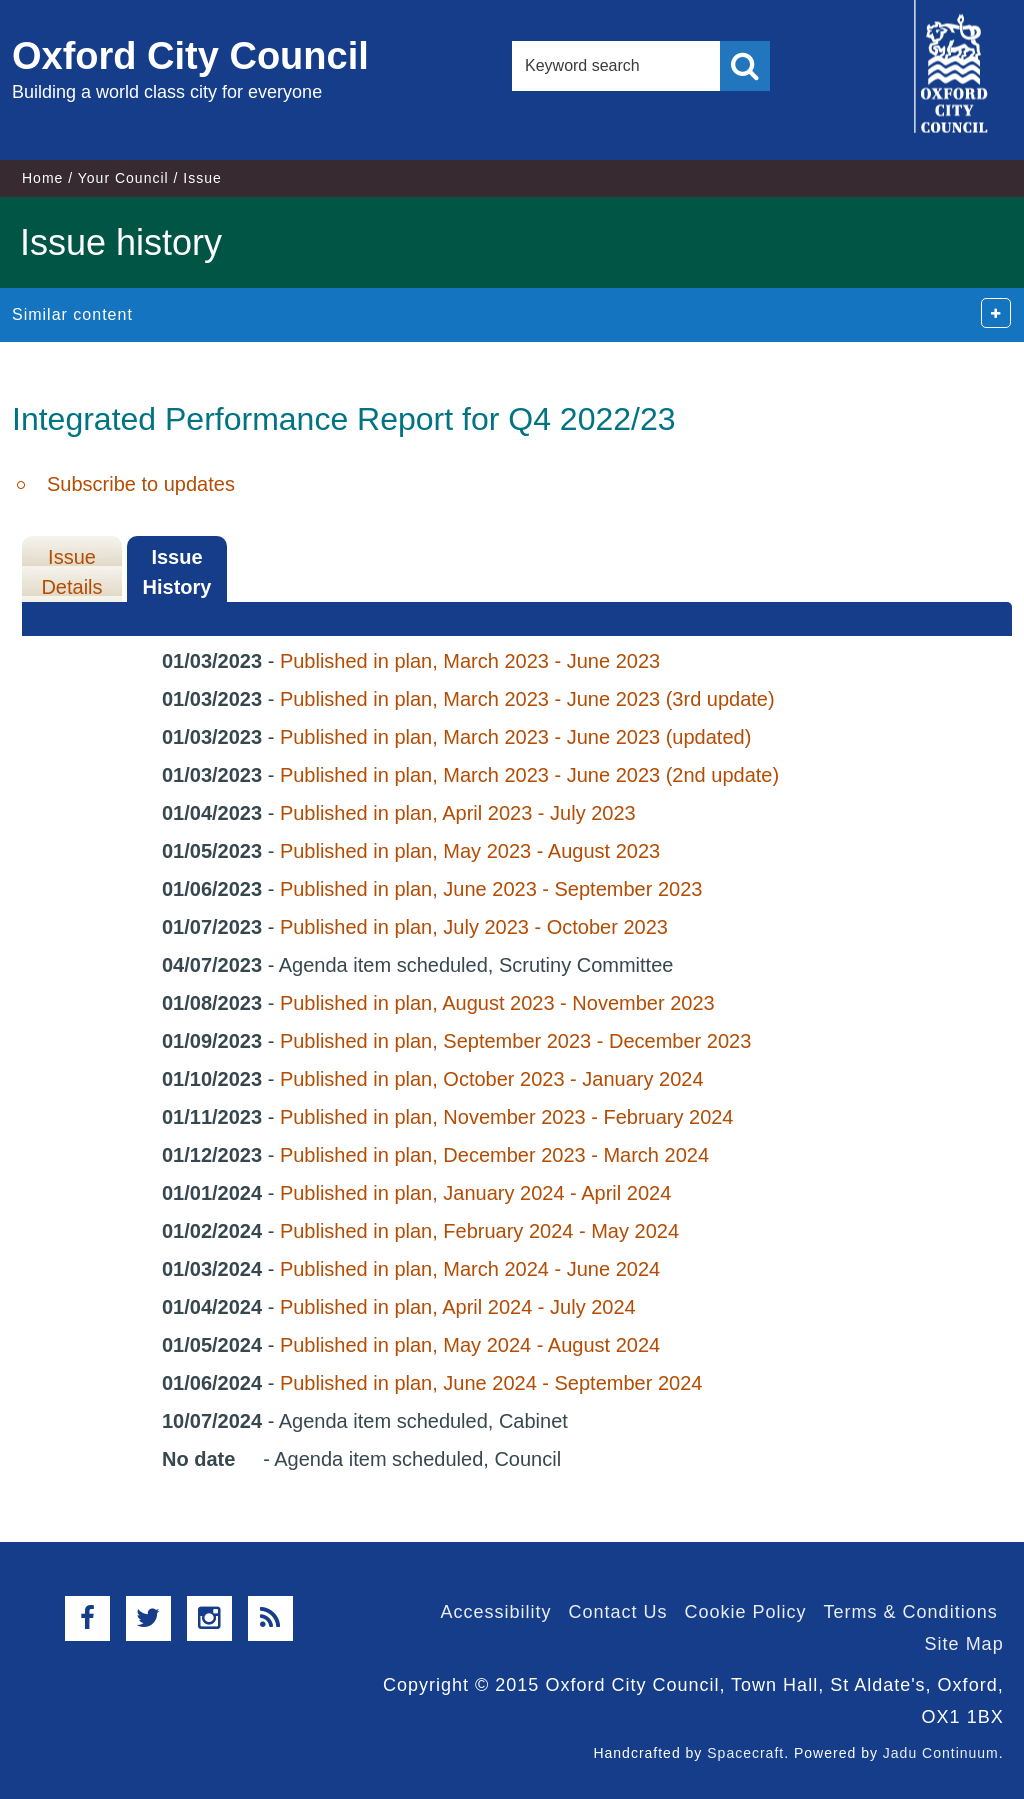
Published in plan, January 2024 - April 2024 (475, 1193)
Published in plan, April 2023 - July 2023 (458, 813)
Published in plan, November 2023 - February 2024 (507, 1117)
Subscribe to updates (141, 484)
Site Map (964, 1644)
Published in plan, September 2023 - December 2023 (515, 1041)
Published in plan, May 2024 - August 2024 (470, 1345)
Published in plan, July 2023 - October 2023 (474, 927)
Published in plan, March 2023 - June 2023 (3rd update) (527, 699)
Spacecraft (745, 1753)
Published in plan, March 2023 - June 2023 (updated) (515, 737)
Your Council (123, 178)
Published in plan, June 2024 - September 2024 (491, 1383)
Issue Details (71, 572)
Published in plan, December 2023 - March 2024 (494, 1155)
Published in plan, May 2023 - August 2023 (470, 851)
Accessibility (495, 1612)
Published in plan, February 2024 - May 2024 (479, 1231)
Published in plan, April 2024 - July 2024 (458, 1307)
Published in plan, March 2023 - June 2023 (470, 661)
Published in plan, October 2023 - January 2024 (492, 1079)
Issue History (177, 572)
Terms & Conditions (911, 1612)
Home (42, 178)
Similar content (72, 314)
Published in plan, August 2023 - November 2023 (497, 1003)
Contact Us (617, 1612)
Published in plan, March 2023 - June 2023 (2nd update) (529, 775)
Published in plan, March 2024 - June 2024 (470, 1269)
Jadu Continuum (941, 1753)
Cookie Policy (746, 1612)
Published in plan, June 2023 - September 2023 (491, 889)
